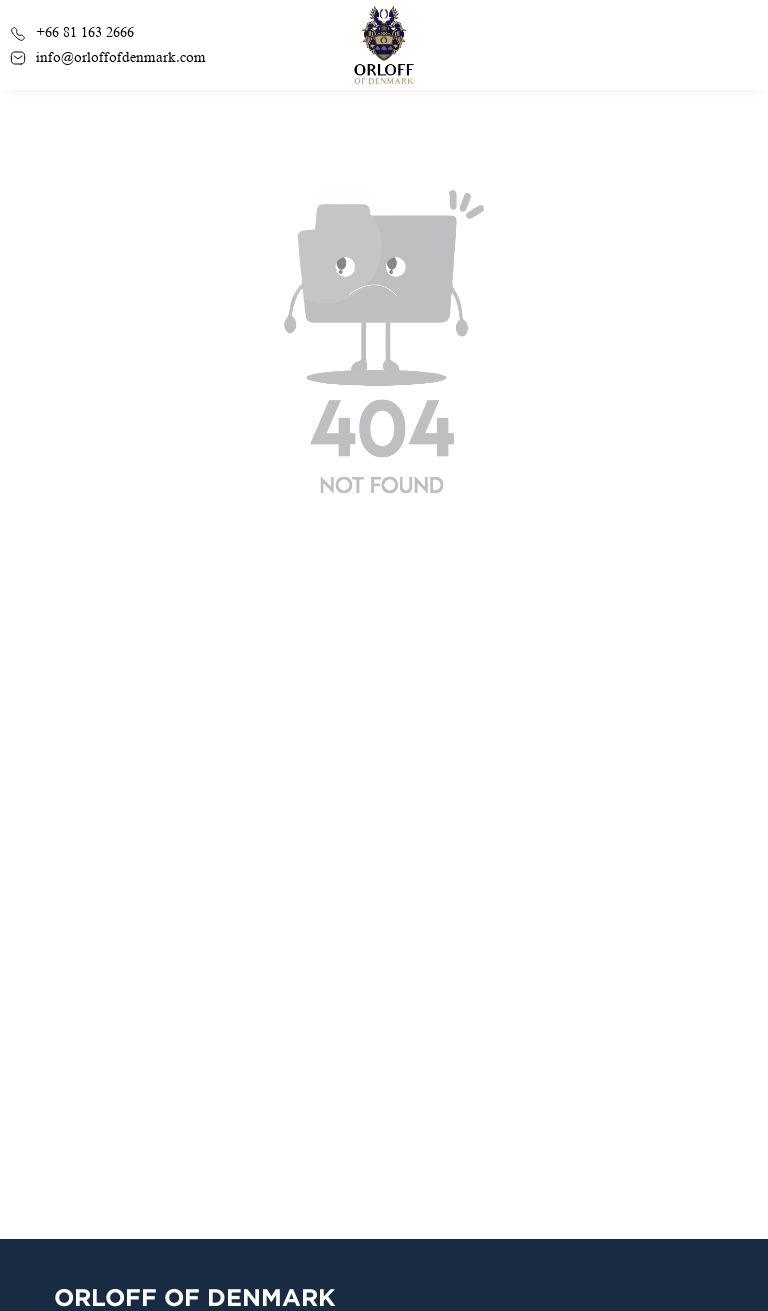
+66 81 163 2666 (72, 32)
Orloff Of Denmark (195, 1297)
